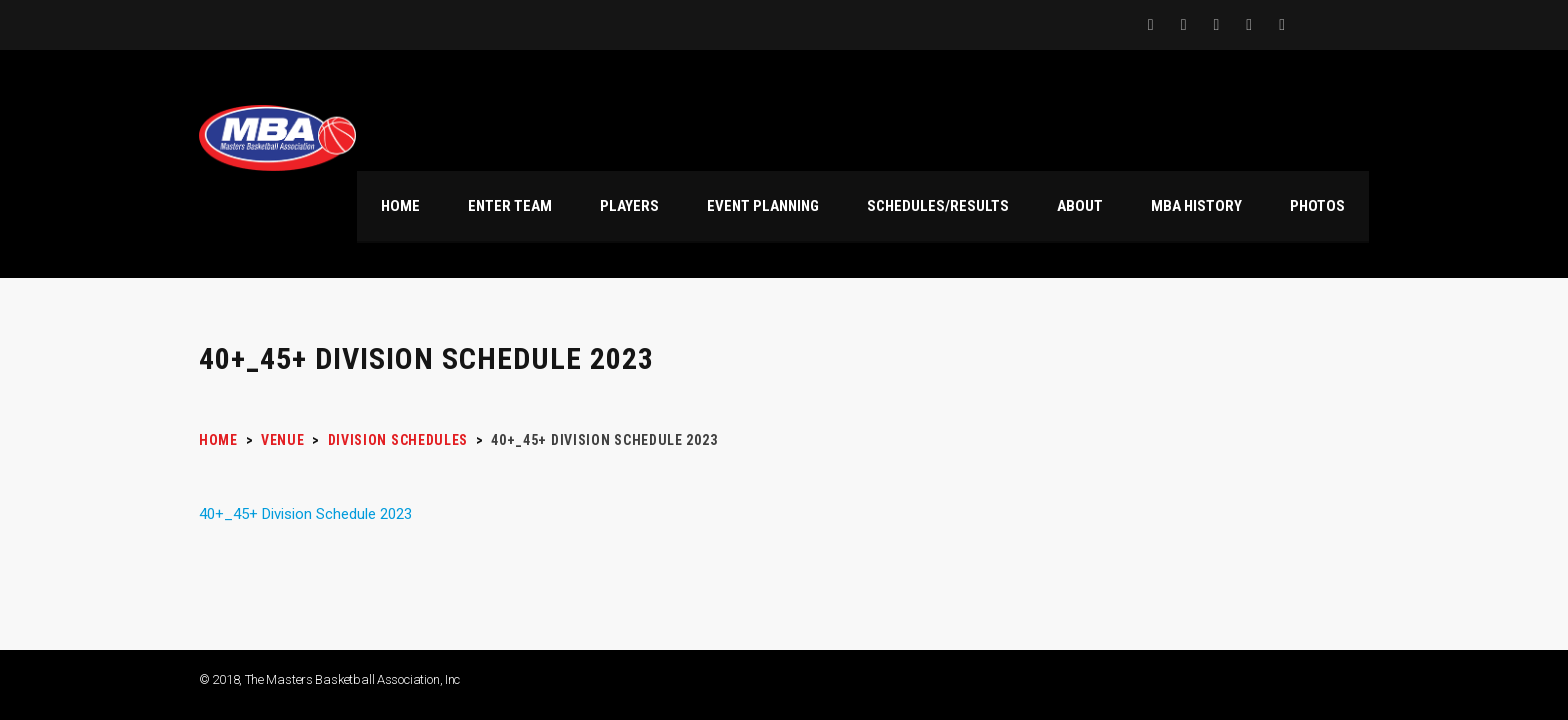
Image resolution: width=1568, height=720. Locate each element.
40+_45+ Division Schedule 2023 (305, 514)
